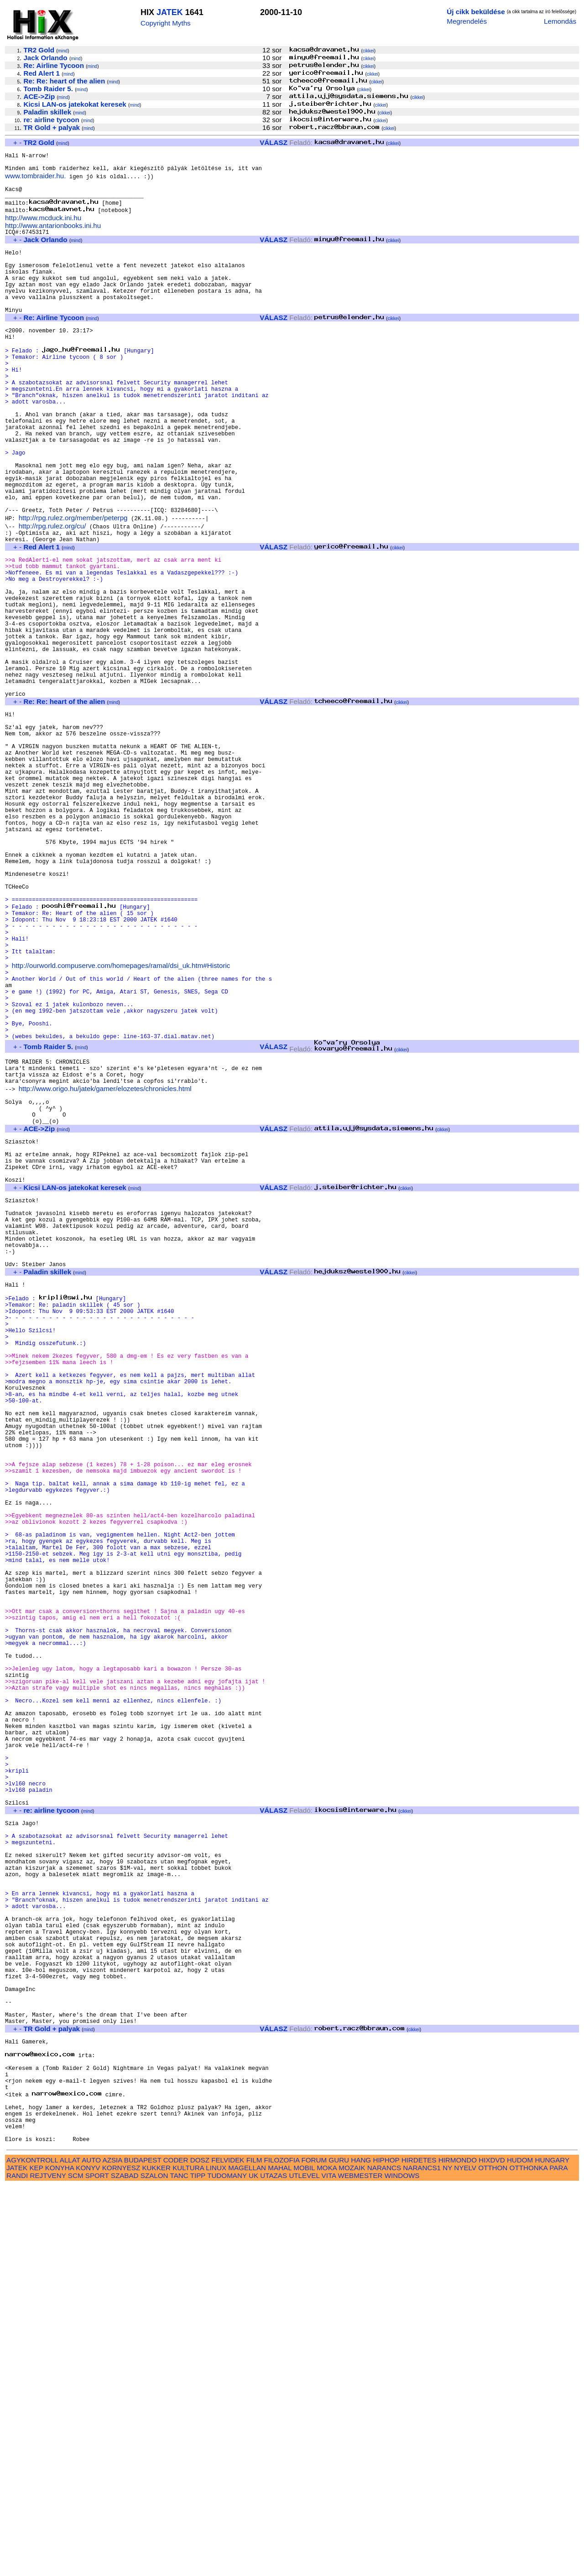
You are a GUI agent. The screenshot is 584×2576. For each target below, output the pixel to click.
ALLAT (70, 2550)
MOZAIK (352, 2558)
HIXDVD (492, 2550)
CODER (175, 2550)
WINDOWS (402, 2566)
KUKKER (156, 2558)
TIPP (197, 2566)
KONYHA (59, 2558)
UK (253, 2566)
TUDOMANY (227, 2566)
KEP (36, 2558)
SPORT (97, 2566)
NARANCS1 (422, 2558)
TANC (179, 2566)
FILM (254, 2550)
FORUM (314, 2550)
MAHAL (280, 2558)
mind (63, 50)
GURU (338, 2550)
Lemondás (560, 21)
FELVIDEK (227, 2550)
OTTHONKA (529, 2558)
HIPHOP (386, 2550)
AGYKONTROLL (32, 2550)
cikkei (368, 50)
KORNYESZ (121, 2558)
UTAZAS (273, 2566)
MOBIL (304, 2558)
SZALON (154, 2566)
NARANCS (384, 2558)
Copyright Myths (166, 23)
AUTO (91, 2550)
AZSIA (112, 2550)
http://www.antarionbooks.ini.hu (53, 236)
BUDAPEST (143, 2550)
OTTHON (492, 2558)
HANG (361, 2550)
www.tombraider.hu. (35, 181)
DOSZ (199, 2550)
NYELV (465, 2558)
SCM (75, 2566)
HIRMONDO (457, 2550)
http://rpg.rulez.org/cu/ (52, 593)
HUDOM (520, 2550)
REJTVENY (48, 2566)
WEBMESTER (360, 2566)
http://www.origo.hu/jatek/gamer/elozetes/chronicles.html (105, 1265)
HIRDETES (419, 2550)
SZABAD (125, 2566)
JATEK (169, 12)
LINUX (216, 2558)
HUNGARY (552, 2550)
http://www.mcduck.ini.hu (43, 228)
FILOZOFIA (282, 2550)
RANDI (17, 2566)
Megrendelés (467, 21)
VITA (329, 2566)
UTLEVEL (304, 2566)
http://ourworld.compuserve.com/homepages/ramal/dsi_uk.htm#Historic (121, 1120)
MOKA (327, 2558)
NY (447, 2558)
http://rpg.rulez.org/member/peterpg (73, 585)
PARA (558, 2558)
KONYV (88, 2558)
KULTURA (188, 2558)
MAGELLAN (247, 2558)
